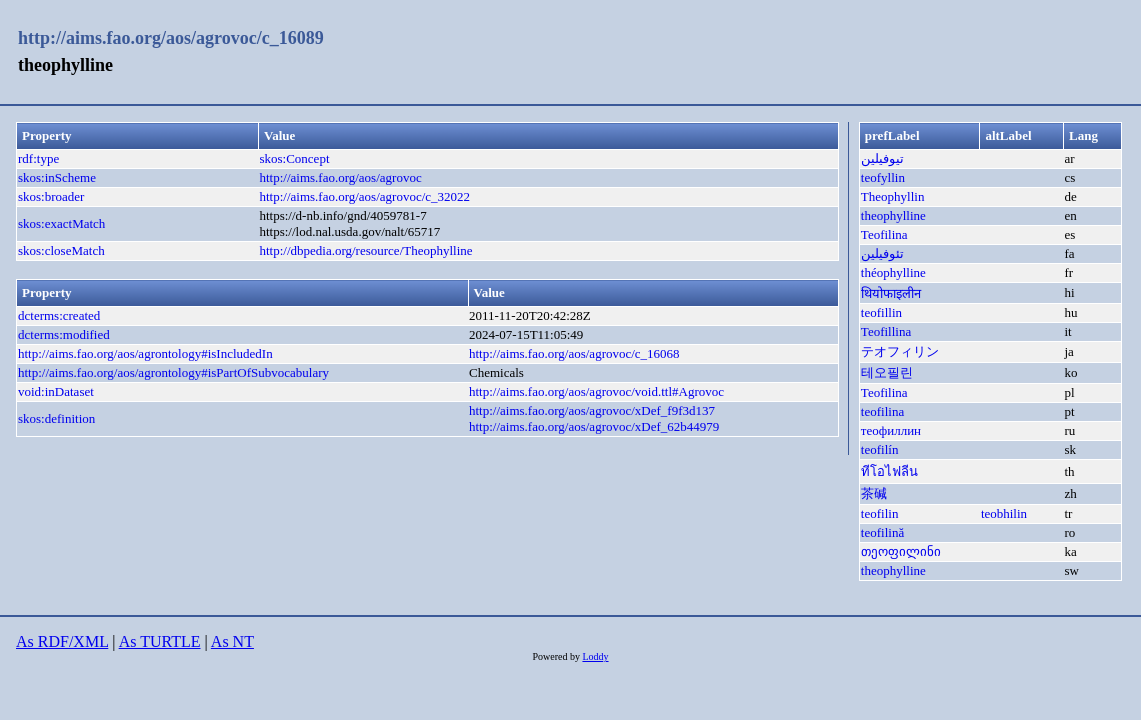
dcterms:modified (64, 334)
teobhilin (1004, 513)
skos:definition (56, 418)
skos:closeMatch (61, 250)
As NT (232, 641)
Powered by (557, 656)
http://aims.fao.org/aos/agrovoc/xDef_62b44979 (594, 426)
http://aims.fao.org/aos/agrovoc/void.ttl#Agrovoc (596, 391)
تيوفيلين (882, 158)
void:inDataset (56, 391)
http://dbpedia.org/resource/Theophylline (365, 250)
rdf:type (38, 158)
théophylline (893, 272)
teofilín (880, 449)
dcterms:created (59, 315)
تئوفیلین (882, 253)
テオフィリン (900, 351)
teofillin (881, 312)
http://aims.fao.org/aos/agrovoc (340, 177)
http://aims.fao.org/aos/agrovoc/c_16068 (574, 353)
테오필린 (887, 372)
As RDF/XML (62, 641)
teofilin (880, 513)
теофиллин (891, 430)
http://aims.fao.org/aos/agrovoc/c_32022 (364, 196)
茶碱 (874, 493)
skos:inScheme (57, 177)
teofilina (882, 411)
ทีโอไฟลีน (889, 471)
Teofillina (886, 331)
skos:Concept (294, 158)
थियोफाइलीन (891, 293)
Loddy (595, 656)
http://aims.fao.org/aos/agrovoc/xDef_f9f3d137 (592, 410)
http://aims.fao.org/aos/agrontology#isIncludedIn (145, 353)
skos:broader (51, 196)
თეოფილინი (901, 551)
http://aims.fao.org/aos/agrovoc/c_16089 (171, 38)
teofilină (882, 532)
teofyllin (883, 177)
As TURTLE (160, 641)
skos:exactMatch (61, 223)
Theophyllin (893, 196)
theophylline (893, 215)
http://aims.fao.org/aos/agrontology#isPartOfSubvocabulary (173, 372)
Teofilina (884, 234)
